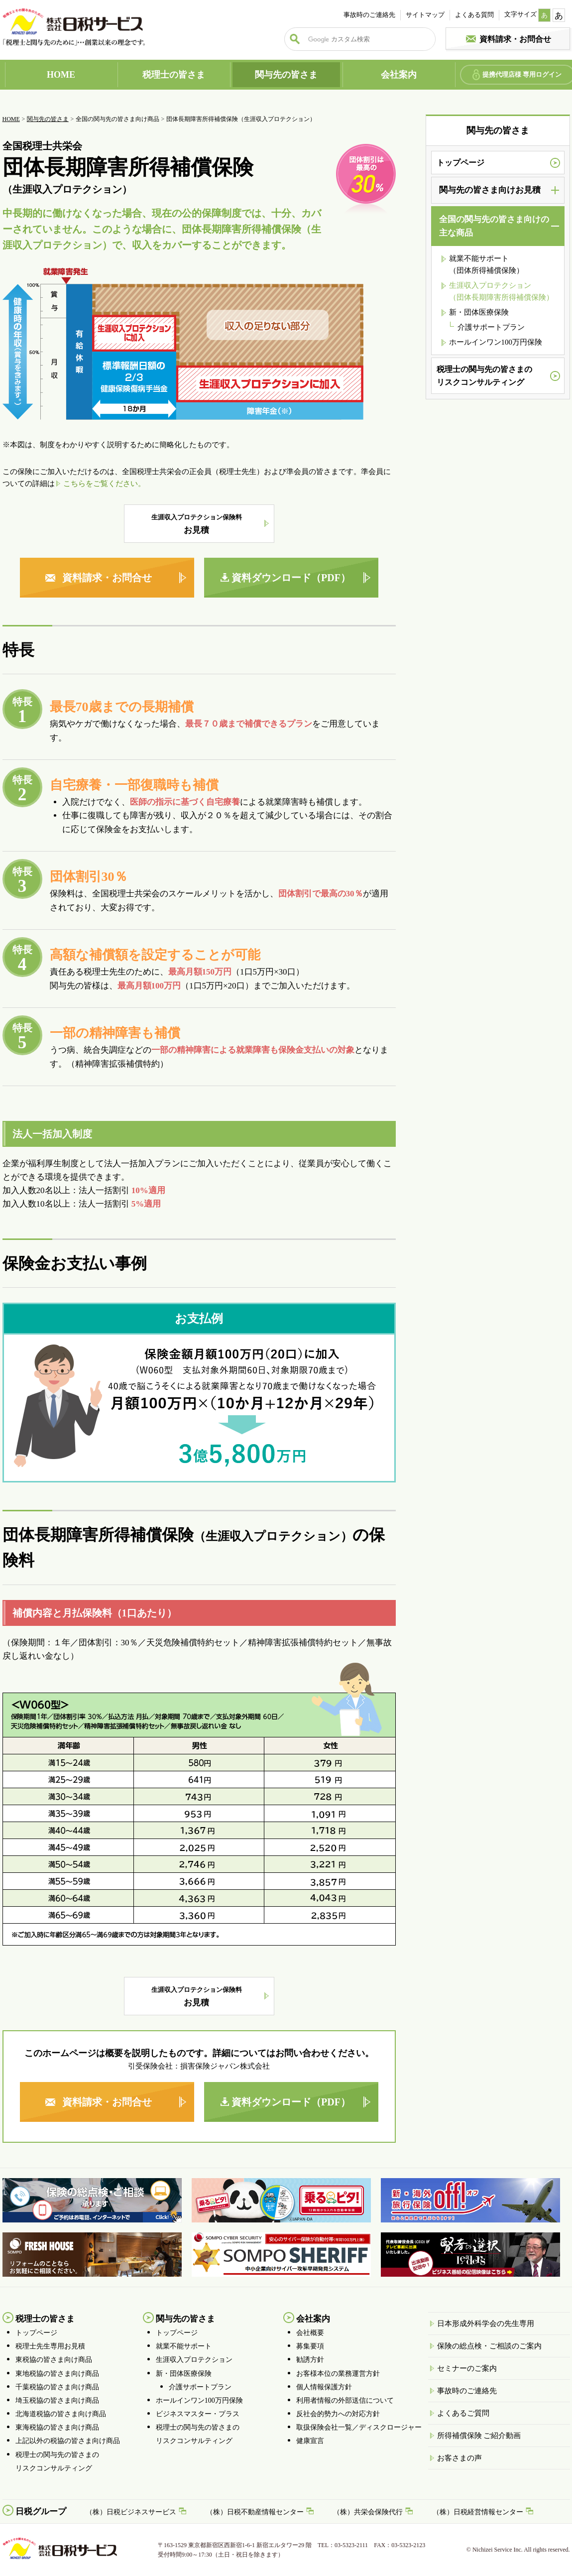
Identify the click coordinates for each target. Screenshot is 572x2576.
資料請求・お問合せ (515, 39)
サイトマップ (425, 14)
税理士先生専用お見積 (50, 2346)
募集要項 (310, 2346)
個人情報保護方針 (324, 2387)
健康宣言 (310, 2441)
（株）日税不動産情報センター (255, 2512)
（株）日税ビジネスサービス (131, 2512)
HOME (61, 75)
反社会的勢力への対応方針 (338, 2414)
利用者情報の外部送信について (345, 2400)
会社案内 (399, 75)
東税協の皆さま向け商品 (53, 2359)
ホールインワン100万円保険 (496, 342)
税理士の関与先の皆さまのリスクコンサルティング (484, 375)
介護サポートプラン (491, 327)
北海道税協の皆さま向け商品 (60, 2414)
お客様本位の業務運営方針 (338, 2373)
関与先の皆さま (286, 75)
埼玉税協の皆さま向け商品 (57, 2400)
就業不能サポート (184, 2346)
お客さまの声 (459, 2458)
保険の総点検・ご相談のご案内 (489, 2346)
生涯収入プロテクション (194, 2359)
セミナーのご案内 (467, 2368)
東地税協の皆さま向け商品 (57, 2373)
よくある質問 (474, 14)
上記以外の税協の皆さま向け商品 (67, 2441)
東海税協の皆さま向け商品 (57, 2427)
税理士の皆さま (173, 75)
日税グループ (40, 2511)
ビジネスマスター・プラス (197, 2414)
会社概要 (310, 2332)
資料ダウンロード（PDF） (290, 577)
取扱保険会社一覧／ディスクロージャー (359, 2427)
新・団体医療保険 (479, 312)
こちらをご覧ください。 (104, 484)
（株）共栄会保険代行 (368, 2512)
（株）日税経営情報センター (478, 2512)
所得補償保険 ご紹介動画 (479, 2436)
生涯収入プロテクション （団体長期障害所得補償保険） (501, 291)
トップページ (460, 162)
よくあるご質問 (463, 2413)
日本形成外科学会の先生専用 (485, 2324)
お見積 (196, 524)
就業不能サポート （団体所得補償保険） (486, 264)
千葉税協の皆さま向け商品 (57, 2387)
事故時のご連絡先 (369, 14)
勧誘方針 (310, 2359)
